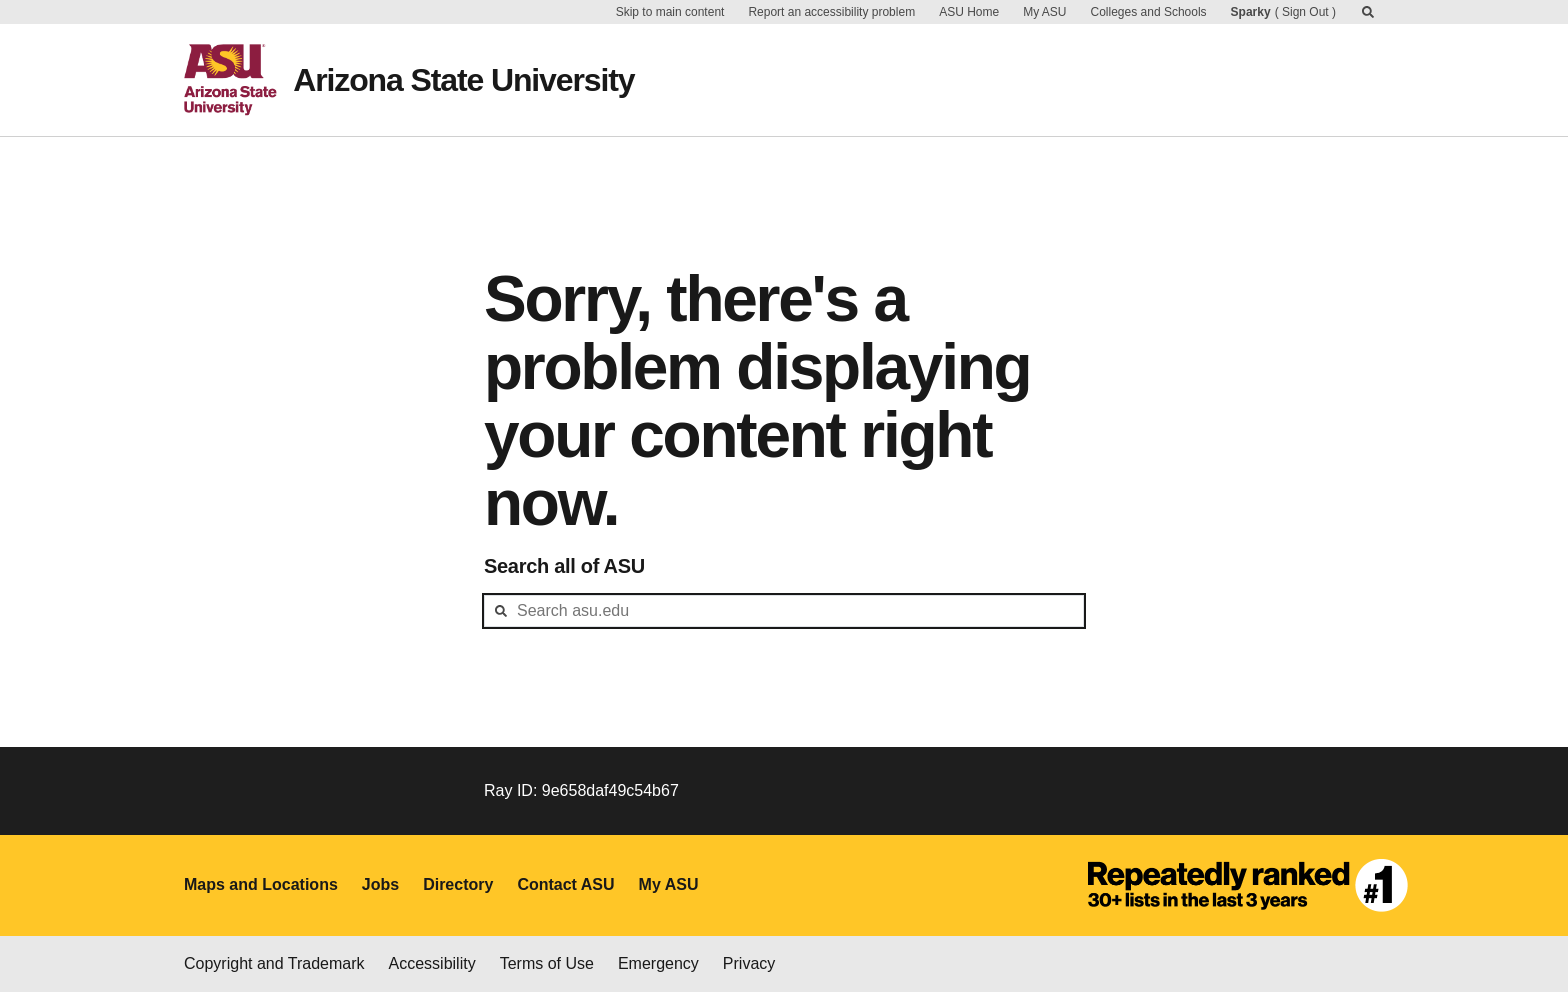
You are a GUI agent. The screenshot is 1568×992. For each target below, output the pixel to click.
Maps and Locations (261, 884)
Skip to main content (670, 12)
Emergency (658, 963)
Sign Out (1305, 12)
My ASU (1044, 12)
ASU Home (969, 12)
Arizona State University (463, 80)
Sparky (1251, 12)
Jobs (380, 884)
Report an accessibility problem (831, 12)
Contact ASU (565, 884)
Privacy (749, 963)
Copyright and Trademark (274, 963)
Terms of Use (547, 963)
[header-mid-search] (784, 611)
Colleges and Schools (1149, 12)
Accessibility (432, 963)
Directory (458, 884)
